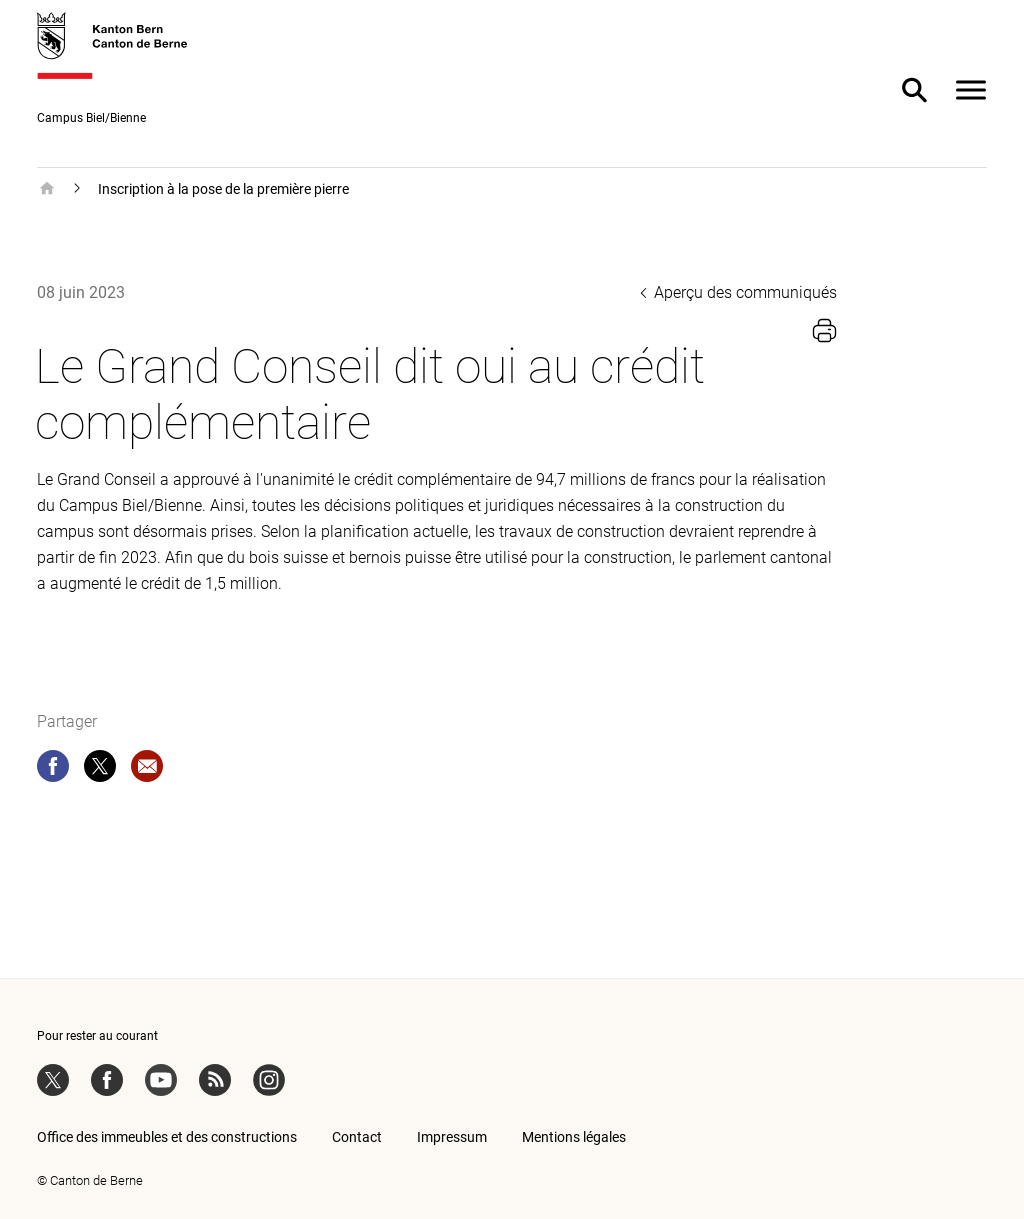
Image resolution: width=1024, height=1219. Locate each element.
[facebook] (53, 770)
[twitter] (100, 770)
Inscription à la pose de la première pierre (223, 189)
